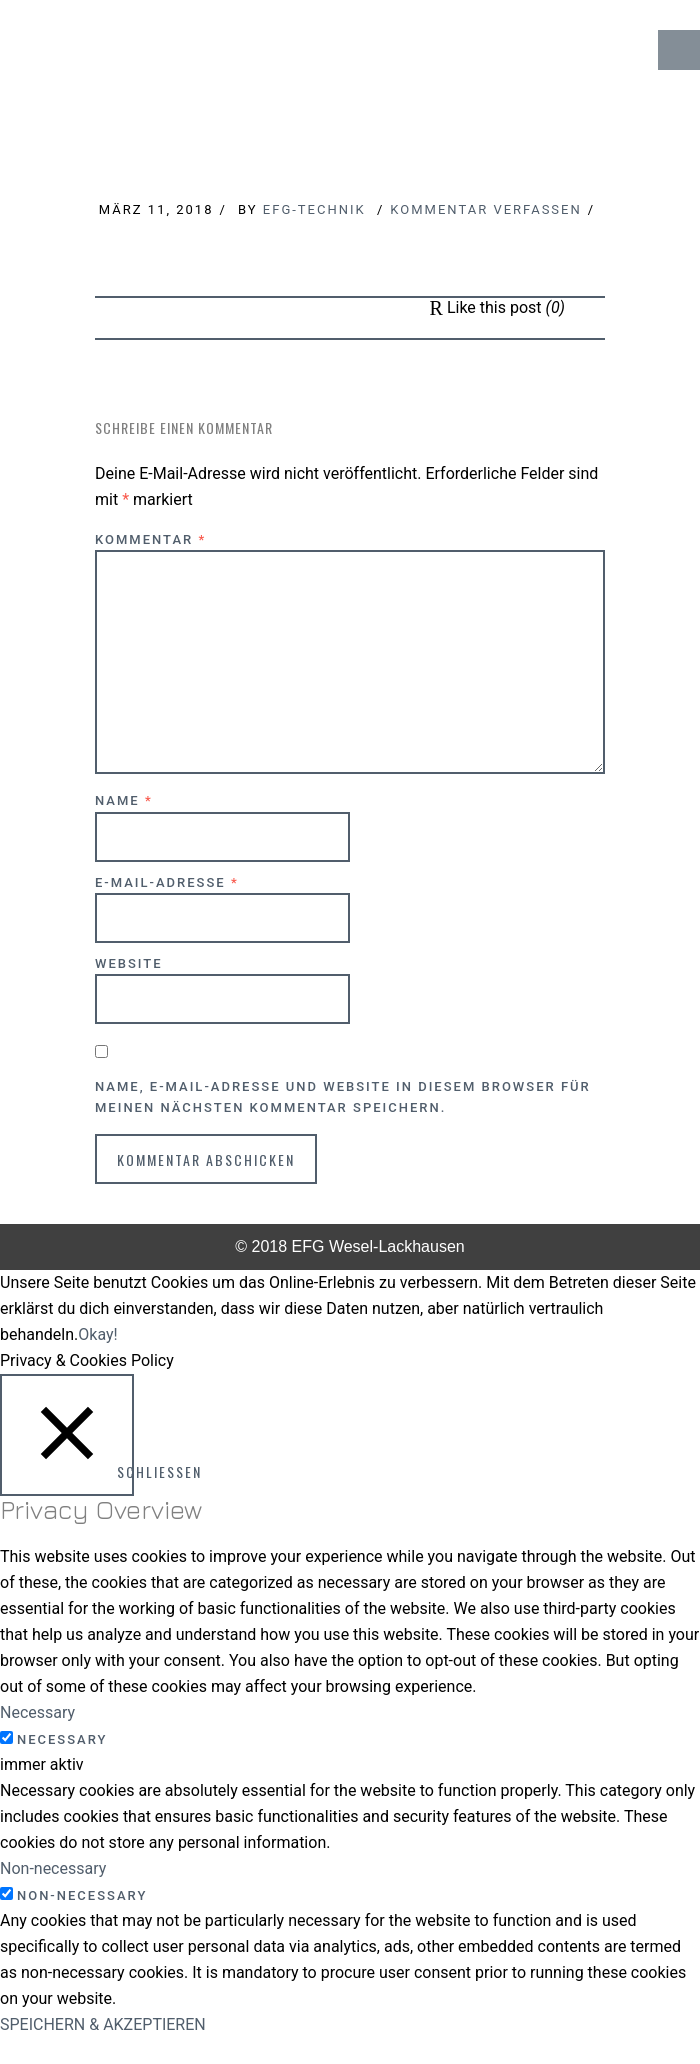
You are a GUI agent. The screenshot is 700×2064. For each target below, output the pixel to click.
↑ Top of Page (624, 1993)
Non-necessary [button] (53, 1868)
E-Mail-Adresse (167, 882)
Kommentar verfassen (485, 209)
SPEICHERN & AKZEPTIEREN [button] (103, 2024)
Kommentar (150, 539)
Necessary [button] (37, 1712)
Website (129, 963)
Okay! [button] (97, 1334)
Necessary (62, 1739)
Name (124, 800)
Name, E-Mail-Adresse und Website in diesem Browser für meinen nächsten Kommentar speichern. (343, 1097)
